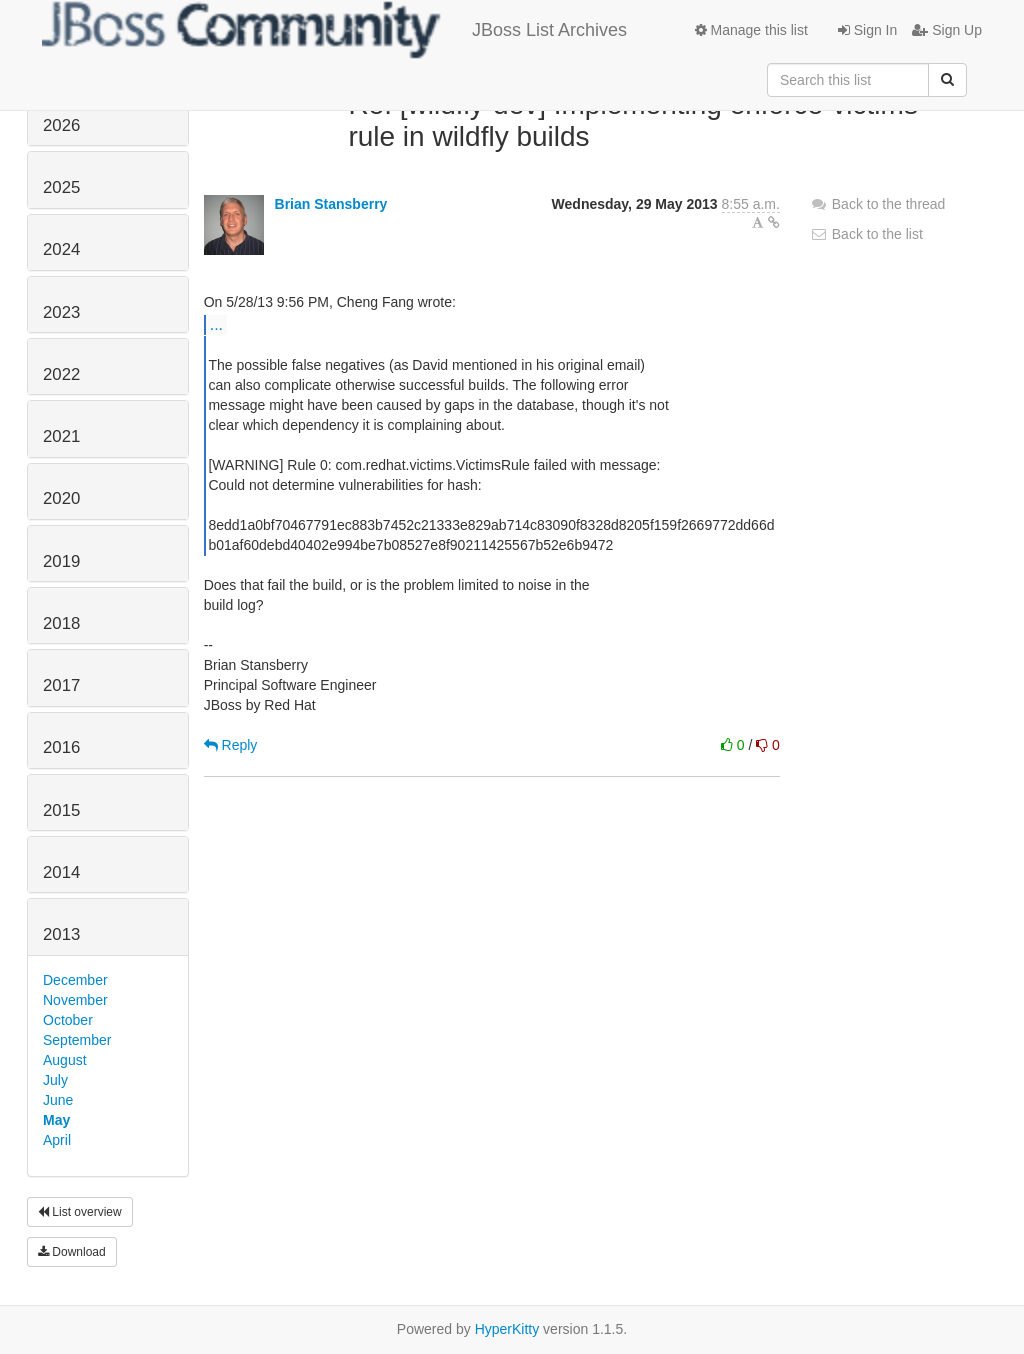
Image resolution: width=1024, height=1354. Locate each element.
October (68, 1020)
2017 (61, 685)
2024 (61, 249)
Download (72, 1252)
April (57, 1140)
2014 (61, 872)
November (75, 1000)
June (58, 1100)
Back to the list (866, 234)
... (216, 324)
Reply (231, 745)
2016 (61, 747)
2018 (61, 623)
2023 (61, 312)
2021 (61, 436)
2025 (61, 187)
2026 (61, 125)
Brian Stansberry (331, 204)
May (56, 1120)
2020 (61, 498)
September (77, 1040)
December (75, 980)
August (65, 1060)
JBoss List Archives (334, 30)
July (55, 1080)
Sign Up (947, 30)
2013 (61, 934)
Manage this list (751, 30)
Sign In (867, 30)
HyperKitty (507, 1329)
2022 (61, 374)
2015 (61, 810)
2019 (61, 561)
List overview (80, 1212)
